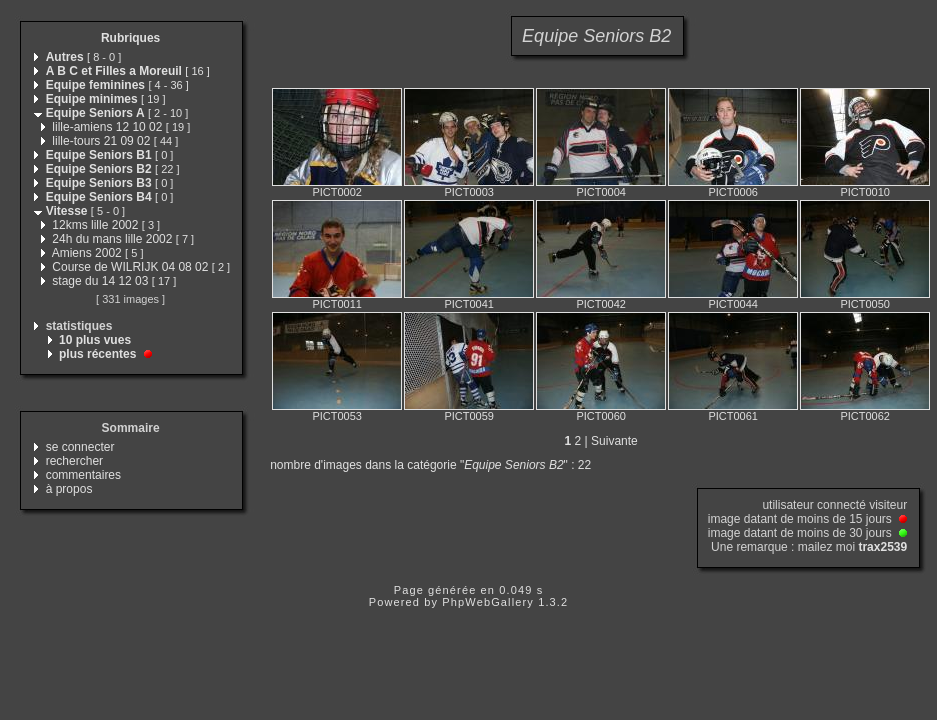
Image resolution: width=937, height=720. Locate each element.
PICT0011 (337, 304)
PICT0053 (337, 416)
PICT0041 (469, 304)
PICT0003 (469, 192)
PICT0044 (733, 304)
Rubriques (130, 38)
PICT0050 (865, 304)
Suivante (614, 441)
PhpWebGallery (488, 602)
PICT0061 (733, 416)
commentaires (83, 475)
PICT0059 (469, 416)
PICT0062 (865, 416)
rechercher (74, 461)
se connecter (80, 447)
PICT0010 (865, 192)
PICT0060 (601, 416)
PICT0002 (337, 192)
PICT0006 (733, 192)
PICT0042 (601, 304)
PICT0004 (601, 192)
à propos (69, 489)
